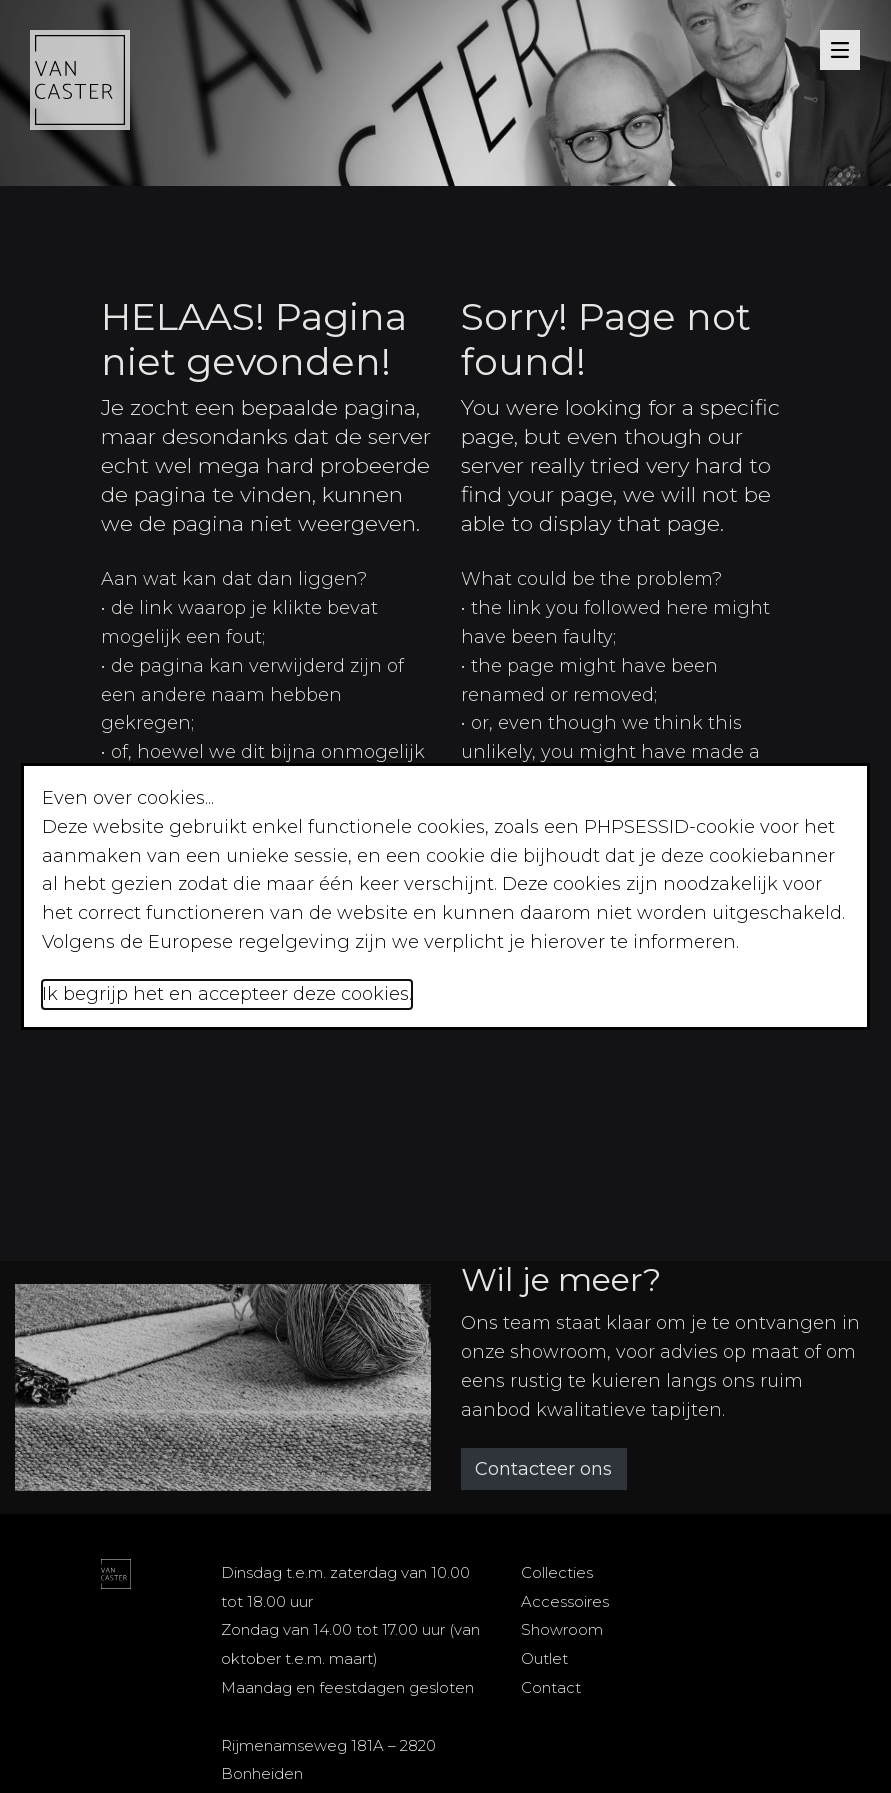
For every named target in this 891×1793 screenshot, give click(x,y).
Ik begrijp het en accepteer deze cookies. (227, 994)
